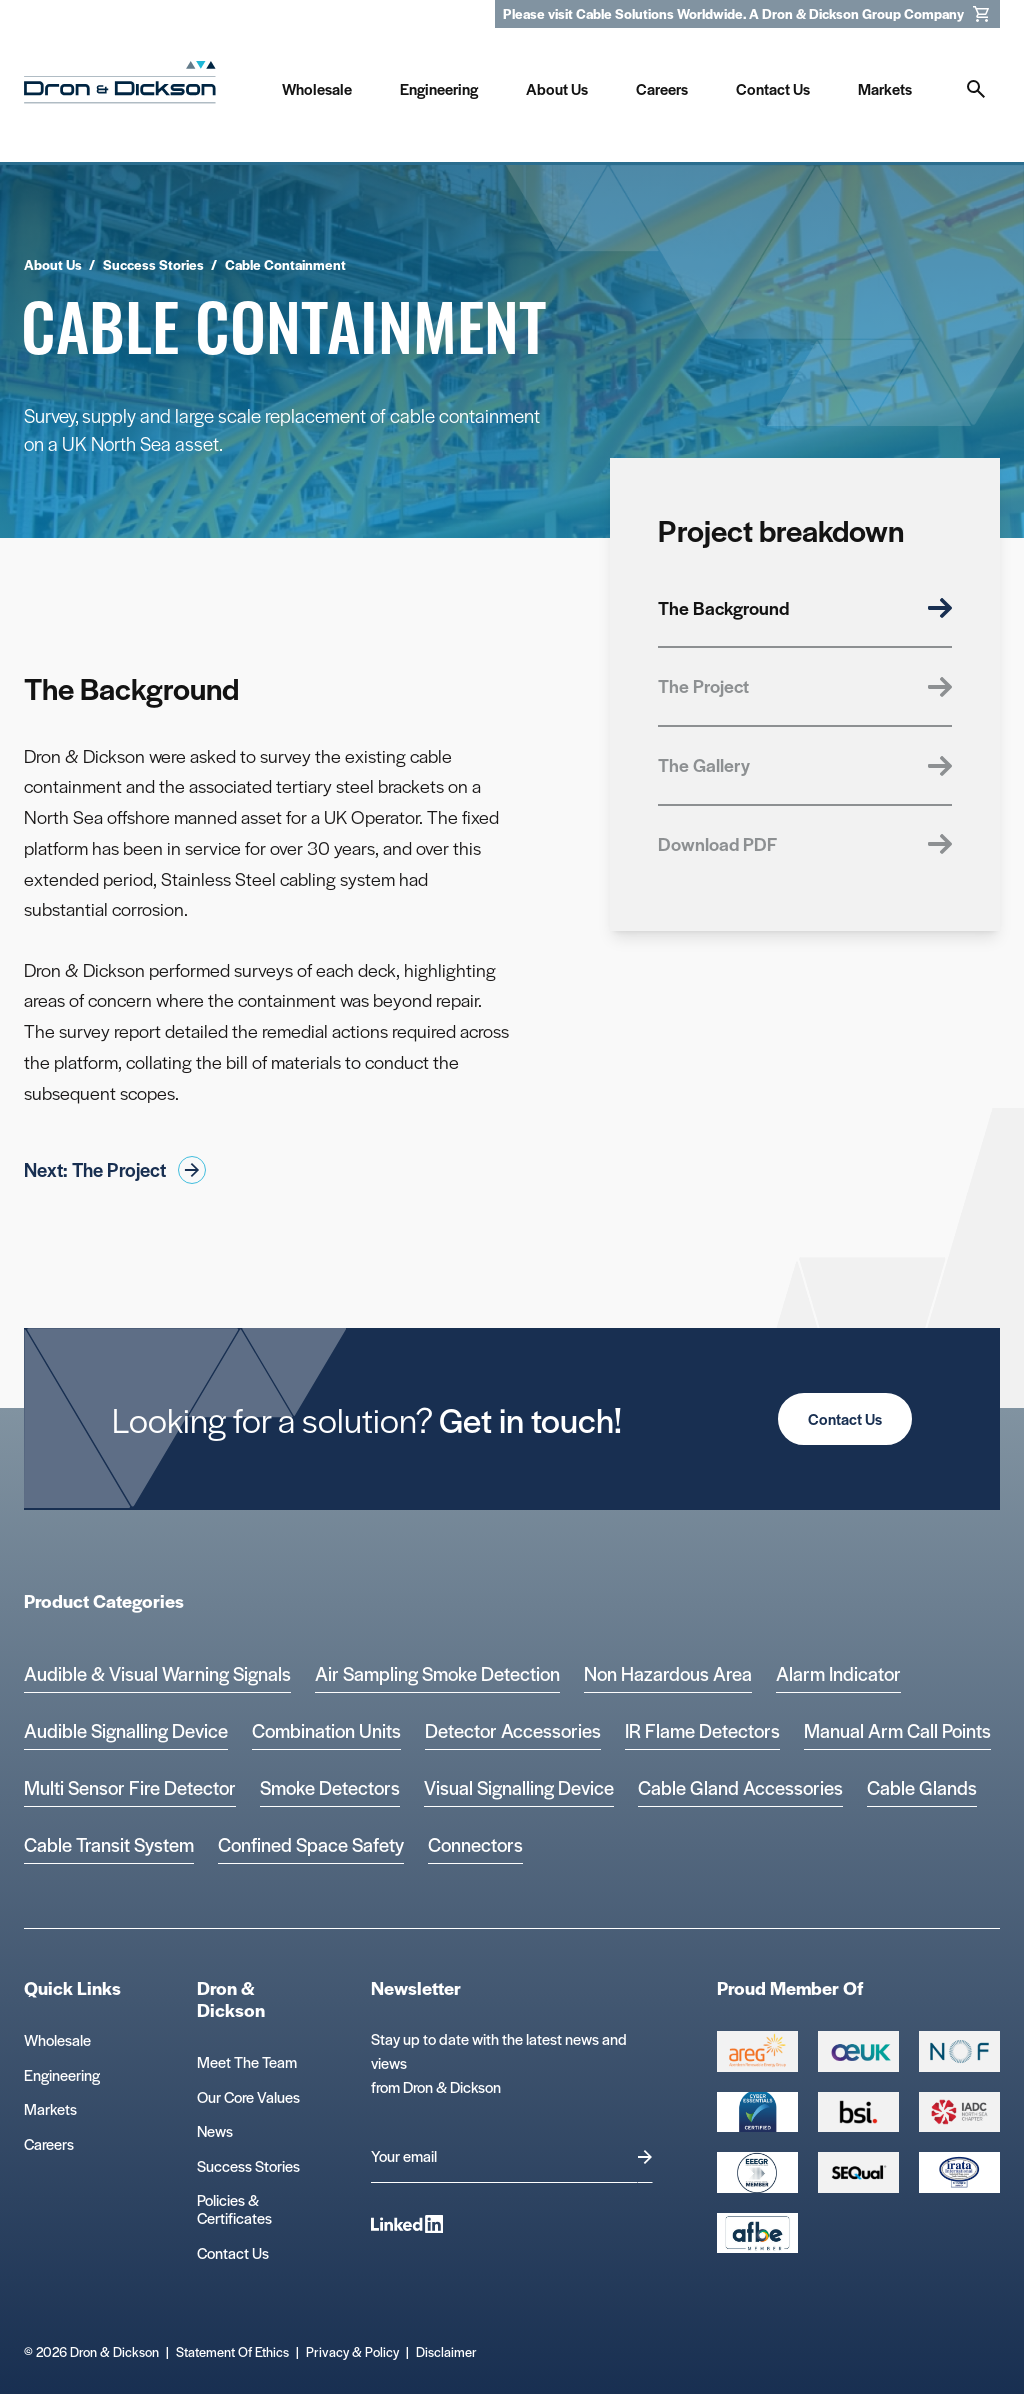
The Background (805, 607)
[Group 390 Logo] (858, 2172)
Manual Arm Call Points (897, 1730)
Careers (49, 2143)
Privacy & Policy (352, 2351)
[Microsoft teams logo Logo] (959, 2172)
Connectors (475, 1844)
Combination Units (326, 1730)
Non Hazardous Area (668, 1673)
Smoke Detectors (330, 1787)
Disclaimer (446, 2351)
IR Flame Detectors (702, 1730)
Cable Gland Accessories (740, 1787)
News (215, 2130)
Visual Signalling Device (519, 1787)
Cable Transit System (109, 1844)
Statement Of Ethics (232, 2351)
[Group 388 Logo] (858, 2051)
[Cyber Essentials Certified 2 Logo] (757, 2112)
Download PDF (805, 843)
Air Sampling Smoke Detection (437, 1673)
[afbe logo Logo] (757, 2233)
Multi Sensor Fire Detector (130, 1787)
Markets (50, 2108)
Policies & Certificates (234, 2208)
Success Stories (248, 2165)
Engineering (62, 2074)
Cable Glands (922, 1787)
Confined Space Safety (311, 1844)
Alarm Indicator (838, 1673)
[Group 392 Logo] (959, 2112)
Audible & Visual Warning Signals (157, 1673)
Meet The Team (247, 2061)
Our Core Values (248, 2096)
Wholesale (57, 2039)
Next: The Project (115, 1170)
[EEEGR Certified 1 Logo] (757, 2172)
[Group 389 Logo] (858, 2112)
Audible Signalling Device (126, 1730)
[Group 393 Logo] (959, 2051)
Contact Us (845, 1418)
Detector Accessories (513, 1730)
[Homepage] (120, 86)
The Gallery (805, 764)
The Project (805, 685)
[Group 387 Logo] (757, 2051)
